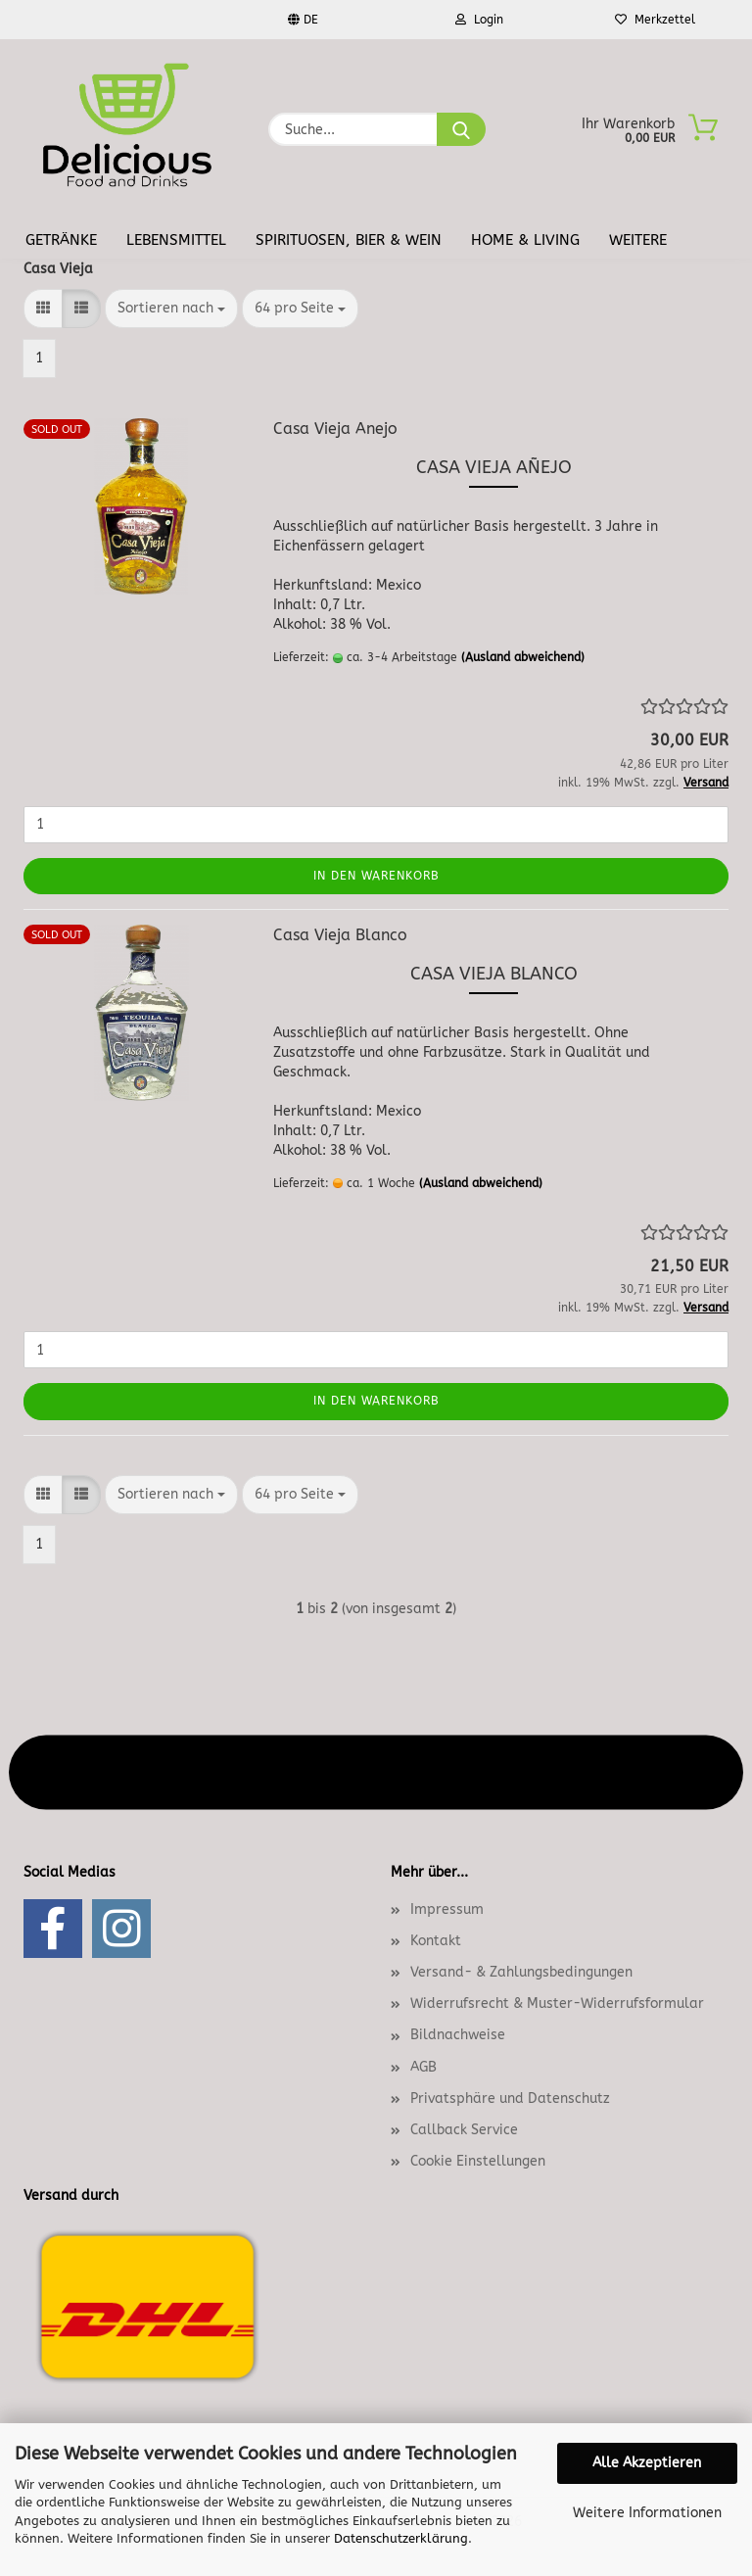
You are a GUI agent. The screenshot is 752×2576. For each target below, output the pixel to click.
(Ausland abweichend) (523, 657)
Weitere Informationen (647, 2512)
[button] (43, 308)
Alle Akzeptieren (646, 2463)
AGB (423, 2067)
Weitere (638, 240)
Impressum (447, 1909)
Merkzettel (655, 19)
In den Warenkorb (376, 876)
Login (479, 19)
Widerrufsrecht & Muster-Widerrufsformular (557, 2003)
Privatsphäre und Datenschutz (510, 2098)
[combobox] (171, 308)
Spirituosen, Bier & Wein (349, 240)
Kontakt (435, 1940)
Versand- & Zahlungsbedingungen (521, 1972)
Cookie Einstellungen (477, 2161)
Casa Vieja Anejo (335, 428)
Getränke (61, 240)
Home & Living (525, 240)
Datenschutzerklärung (401, 2538)
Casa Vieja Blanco (340, 935)
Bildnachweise (457, 2035)
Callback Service (464, 2130)
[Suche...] (461, 129)
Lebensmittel (176, 240)
